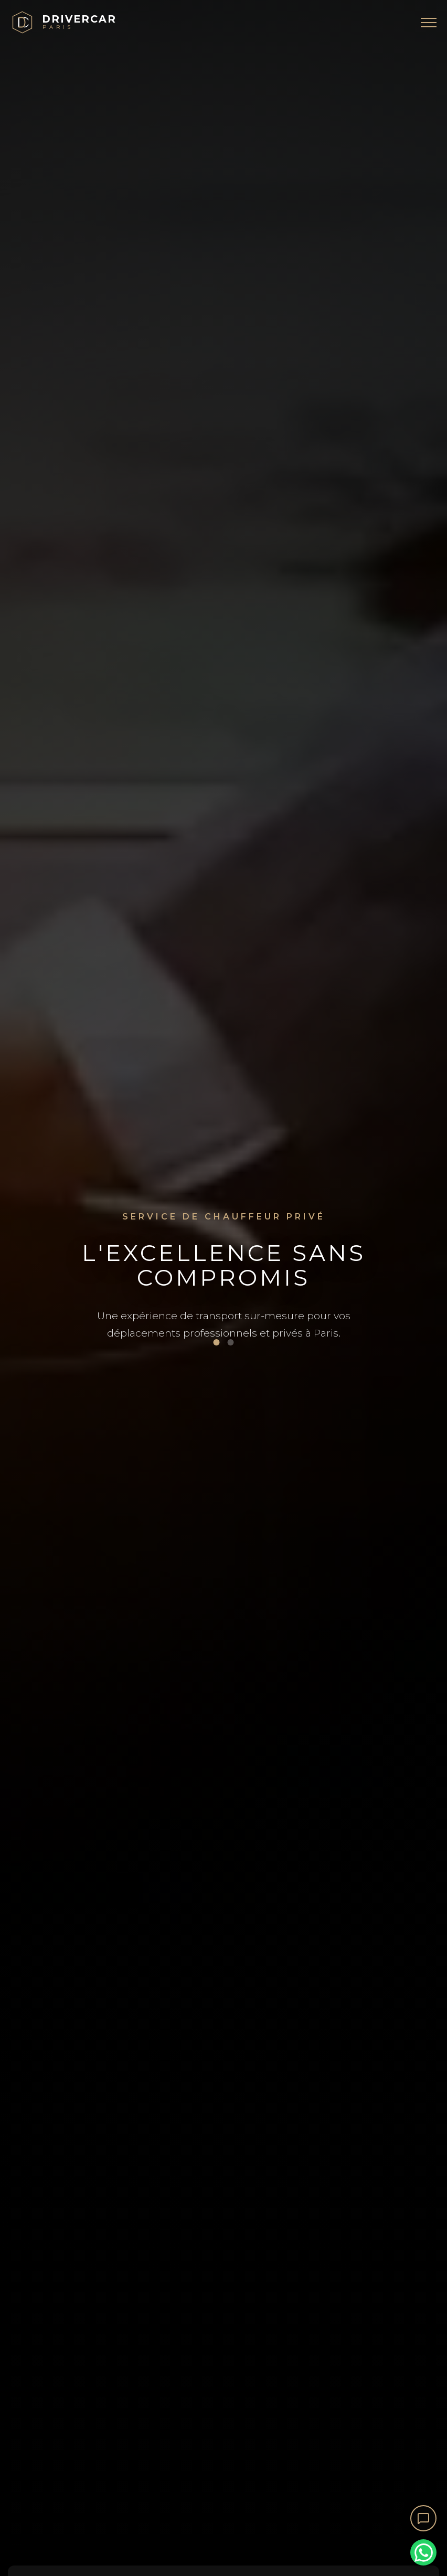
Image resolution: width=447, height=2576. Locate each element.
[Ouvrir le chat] (423, 2518)
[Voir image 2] (231, 1342)
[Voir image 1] (217, 1342)
